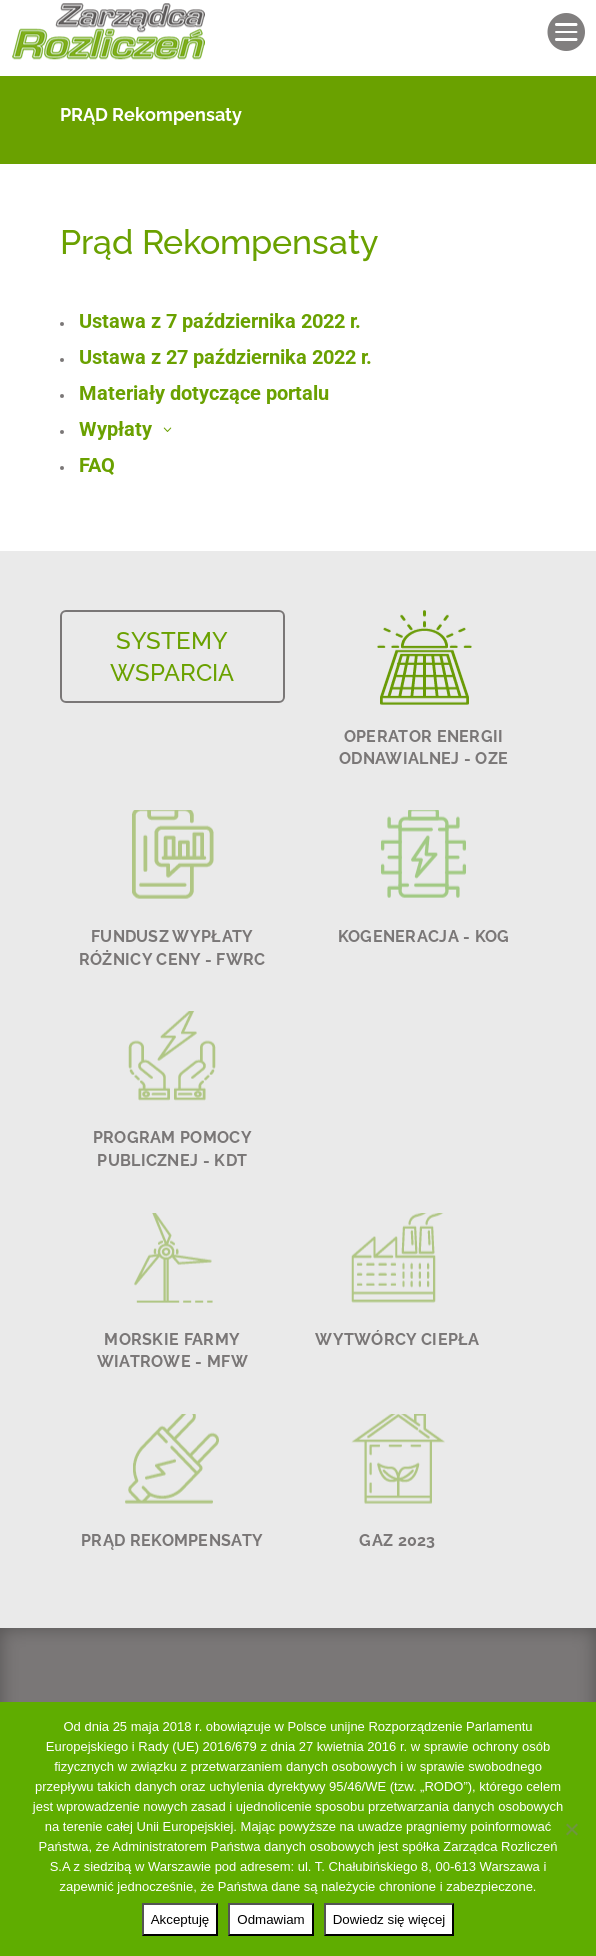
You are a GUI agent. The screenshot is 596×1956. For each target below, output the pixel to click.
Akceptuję (180, 1919)
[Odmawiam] (571, 1829)
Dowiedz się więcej (389, 1919)
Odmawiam (270, 1919)
